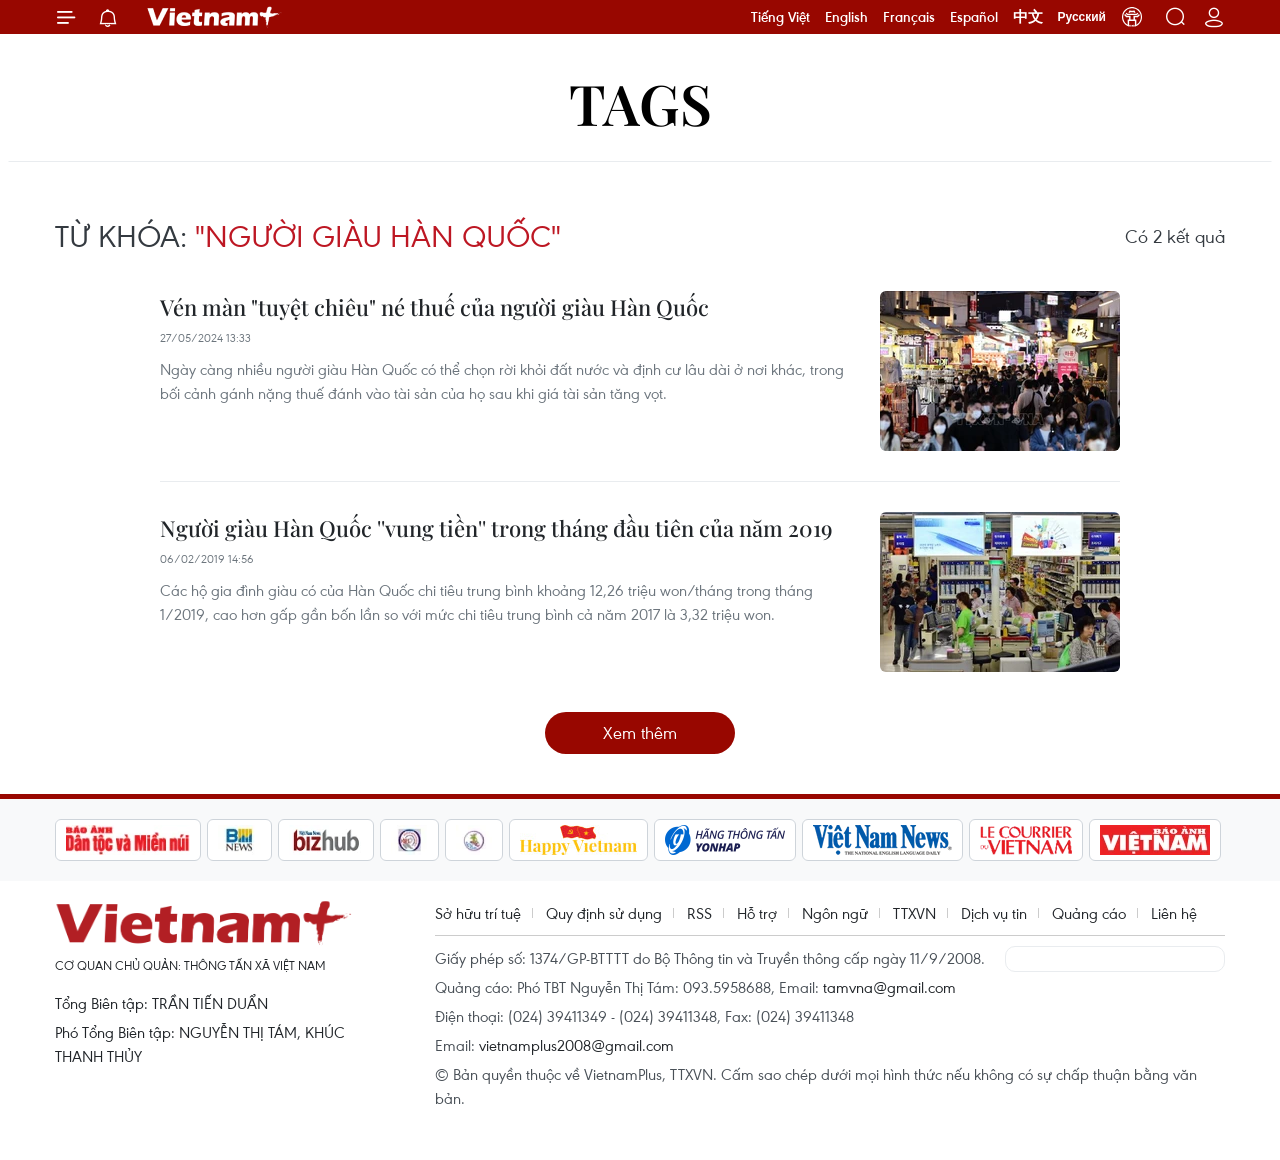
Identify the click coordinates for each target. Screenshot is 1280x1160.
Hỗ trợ (757, 913)
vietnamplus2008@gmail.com (576, 1045)
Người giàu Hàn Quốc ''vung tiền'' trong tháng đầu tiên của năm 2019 (496, 528)
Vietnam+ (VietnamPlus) (214, 17)
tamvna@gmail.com (889, 987)
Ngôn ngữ (835, 913)
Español (974, 17)
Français (909, 17)
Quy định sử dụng (604, 913)
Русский (1082, 17)
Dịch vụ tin (994, 913)
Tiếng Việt (780, 17)
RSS (699, 913)
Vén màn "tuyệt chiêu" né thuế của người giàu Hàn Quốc (434, 307)
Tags (640, 102)
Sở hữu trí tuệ (478, 913)
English (846, 17)
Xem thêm (640, 732)
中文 (1028, 17)
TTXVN (914, 913)
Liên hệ (1174, 913)
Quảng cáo (1089, 913)
